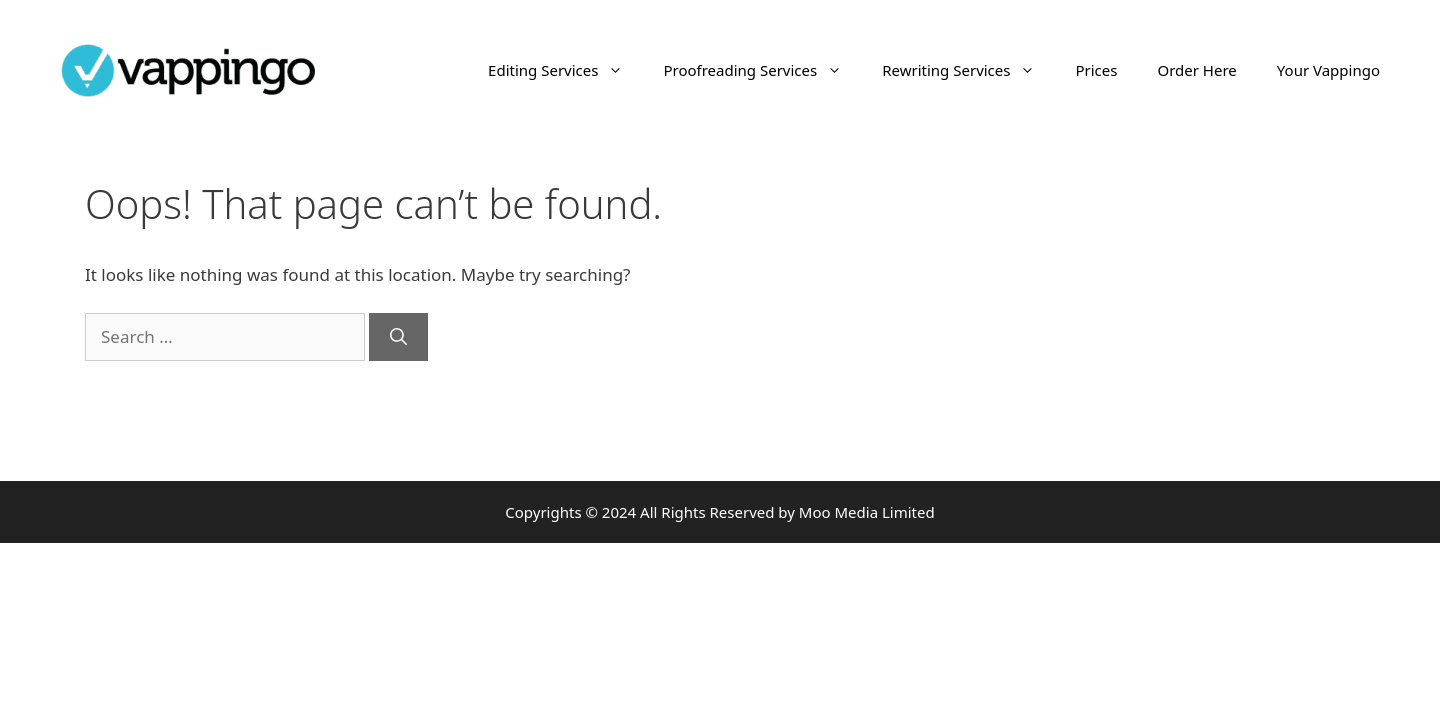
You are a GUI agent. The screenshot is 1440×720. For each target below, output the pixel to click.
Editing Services (565, 70)
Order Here (1196, 70)
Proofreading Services (762, 70)
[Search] (398, 337)
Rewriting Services (968, 70)
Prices (1096, 70)
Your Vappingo (1328, 70)
